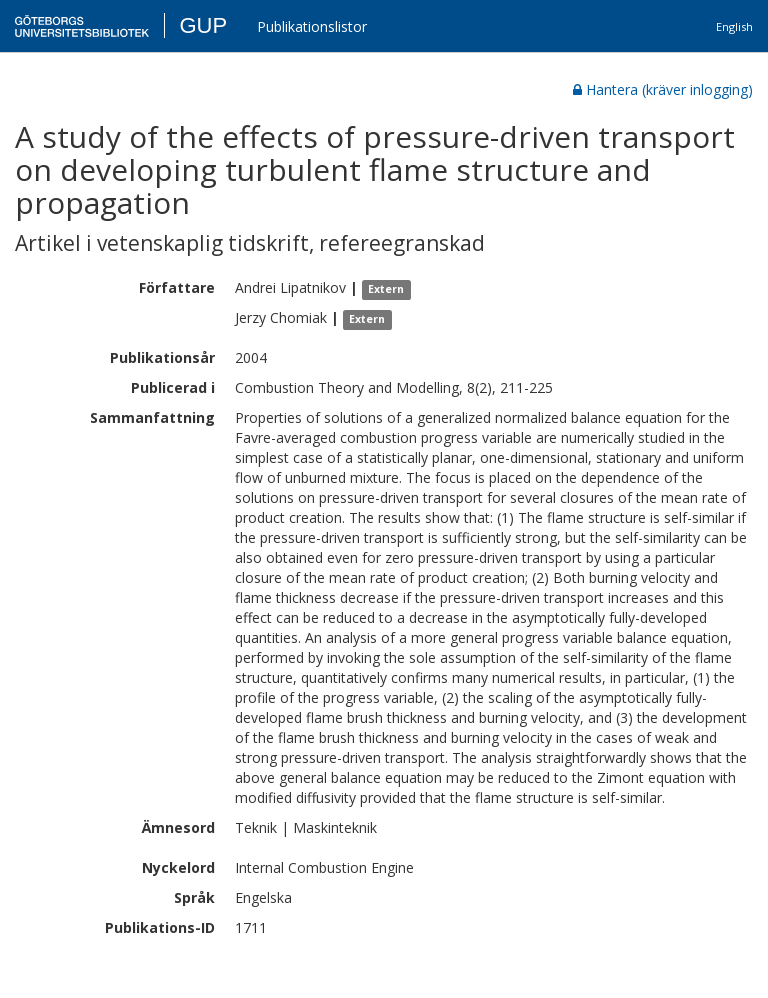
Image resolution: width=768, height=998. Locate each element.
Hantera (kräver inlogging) (663, 89)
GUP (203, 25)
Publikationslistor (312, 26)
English (734, 26)
